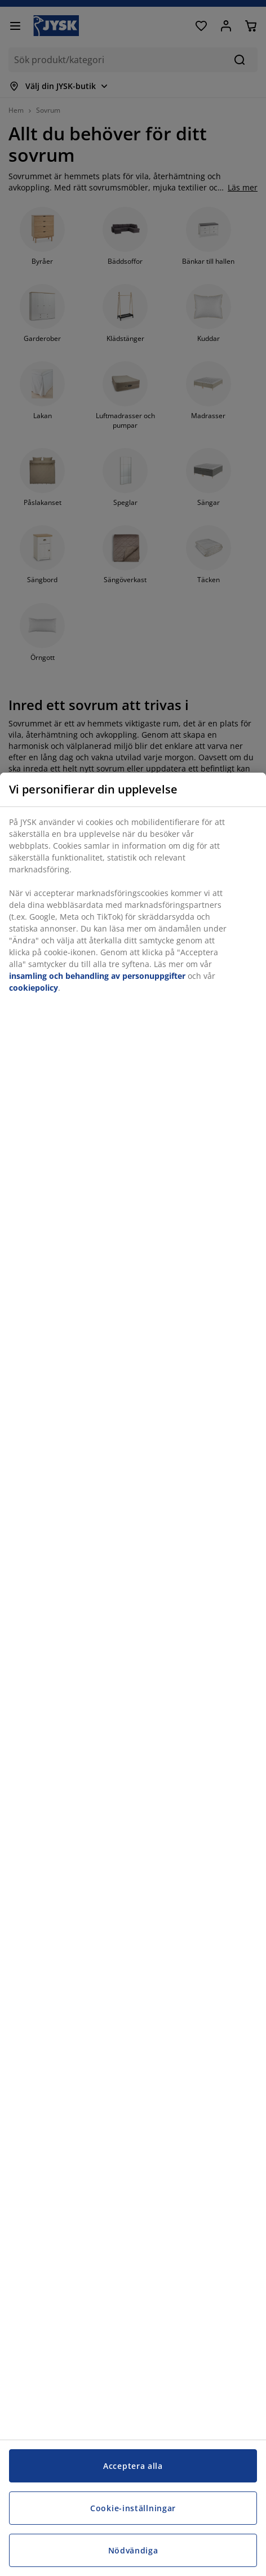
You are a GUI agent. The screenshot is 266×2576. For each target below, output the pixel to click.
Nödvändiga (133, 2550)
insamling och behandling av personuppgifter (97, 975)
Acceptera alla (133, 2465)
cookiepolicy (33, 987)
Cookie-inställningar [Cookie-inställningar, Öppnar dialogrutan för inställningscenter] (133, 2508)
